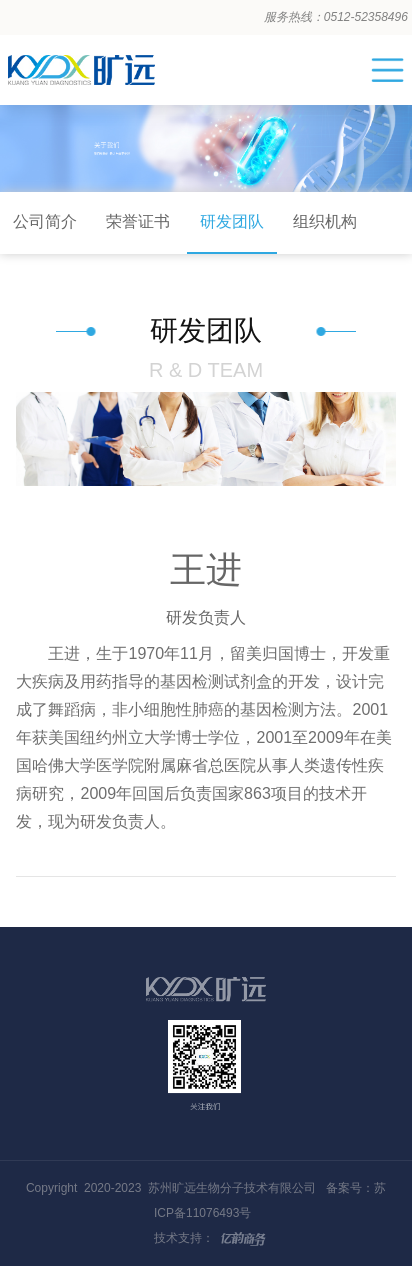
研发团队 (232, 221)
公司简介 (45, 221)
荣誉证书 (138, 221)
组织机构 (325, 221)
